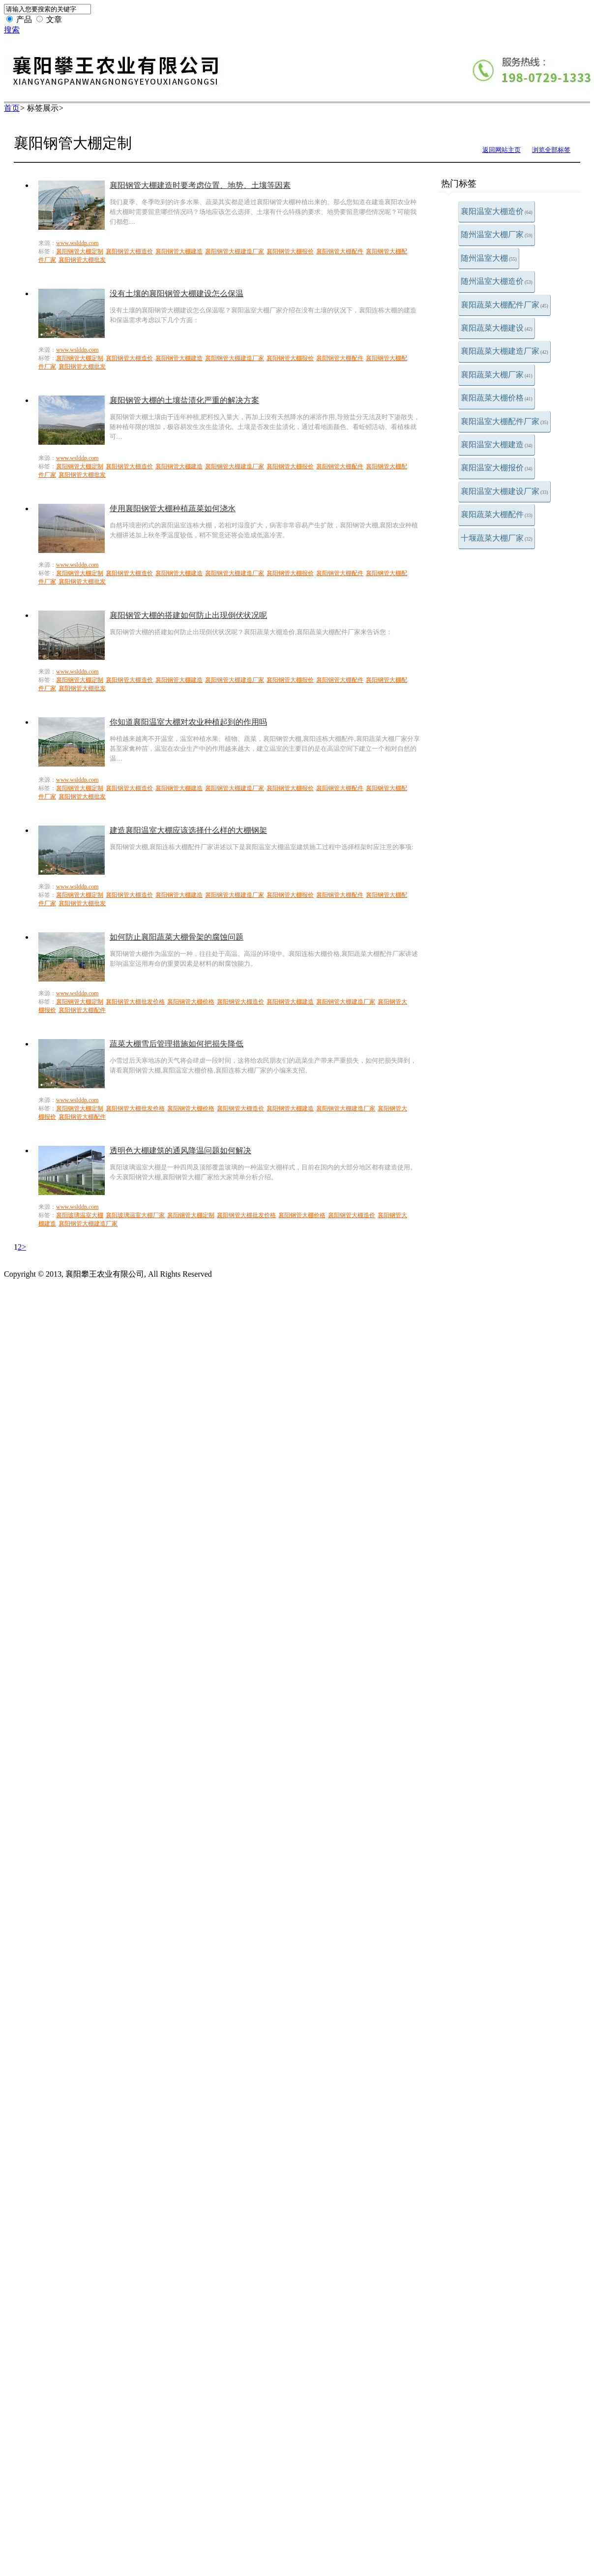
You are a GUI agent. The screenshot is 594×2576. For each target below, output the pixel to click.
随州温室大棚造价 (497, 281)
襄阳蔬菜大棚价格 (497, 398)
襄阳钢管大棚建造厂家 (234, 251)
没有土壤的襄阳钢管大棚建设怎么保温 (176, 293)
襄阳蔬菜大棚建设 (497, 328)
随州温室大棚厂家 (497, 234)
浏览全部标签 (551, 149)
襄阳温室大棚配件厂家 (504, 421)
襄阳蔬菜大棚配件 (497, 514)
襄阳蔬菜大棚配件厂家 (504, 305)
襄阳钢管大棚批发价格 (135, 1001)
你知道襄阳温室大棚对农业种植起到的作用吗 (188, 722)
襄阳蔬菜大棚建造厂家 (504, 351)
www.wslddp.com (77, 243)
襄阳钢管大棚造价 (129, 251)
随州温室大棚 (489, 258)
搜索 (12, 30)
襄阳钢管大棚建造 (179, 251)
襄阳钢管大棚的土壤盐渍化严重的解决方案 (184, 400)
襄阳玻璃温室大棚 (79, 1215)
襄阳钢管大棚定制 (79, 251)
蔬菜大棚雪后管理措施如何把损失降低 (176, 1044)
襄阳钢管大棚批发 (82, 259)
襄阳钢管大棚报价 (290, 251)
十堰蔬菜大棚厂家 (497, 538)
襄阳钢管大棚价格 (190, 1001)
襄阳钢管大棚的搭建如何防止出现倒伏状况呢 (188, 615)
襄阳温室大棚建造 (497, 444)
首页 (12, 108)
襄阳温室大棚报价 (497, 467)
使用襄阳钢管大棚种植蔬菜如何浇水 (173, 508)
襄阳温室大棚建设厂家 (504, 491)
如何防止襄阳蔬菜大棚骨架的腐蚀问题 (176, 937)
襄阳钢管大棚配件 (339, 251)
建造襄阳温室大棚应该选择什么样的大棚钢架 (188, 830)
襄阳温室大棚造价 (497, 211)
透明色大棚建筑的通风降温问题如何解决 (180, 1150)
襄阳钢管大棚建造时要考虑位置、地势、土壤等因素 (200, 185)
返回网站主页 (501, 149)
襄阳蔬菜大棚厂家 (497, 374)
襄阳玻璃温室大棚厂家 (135, 1215)
